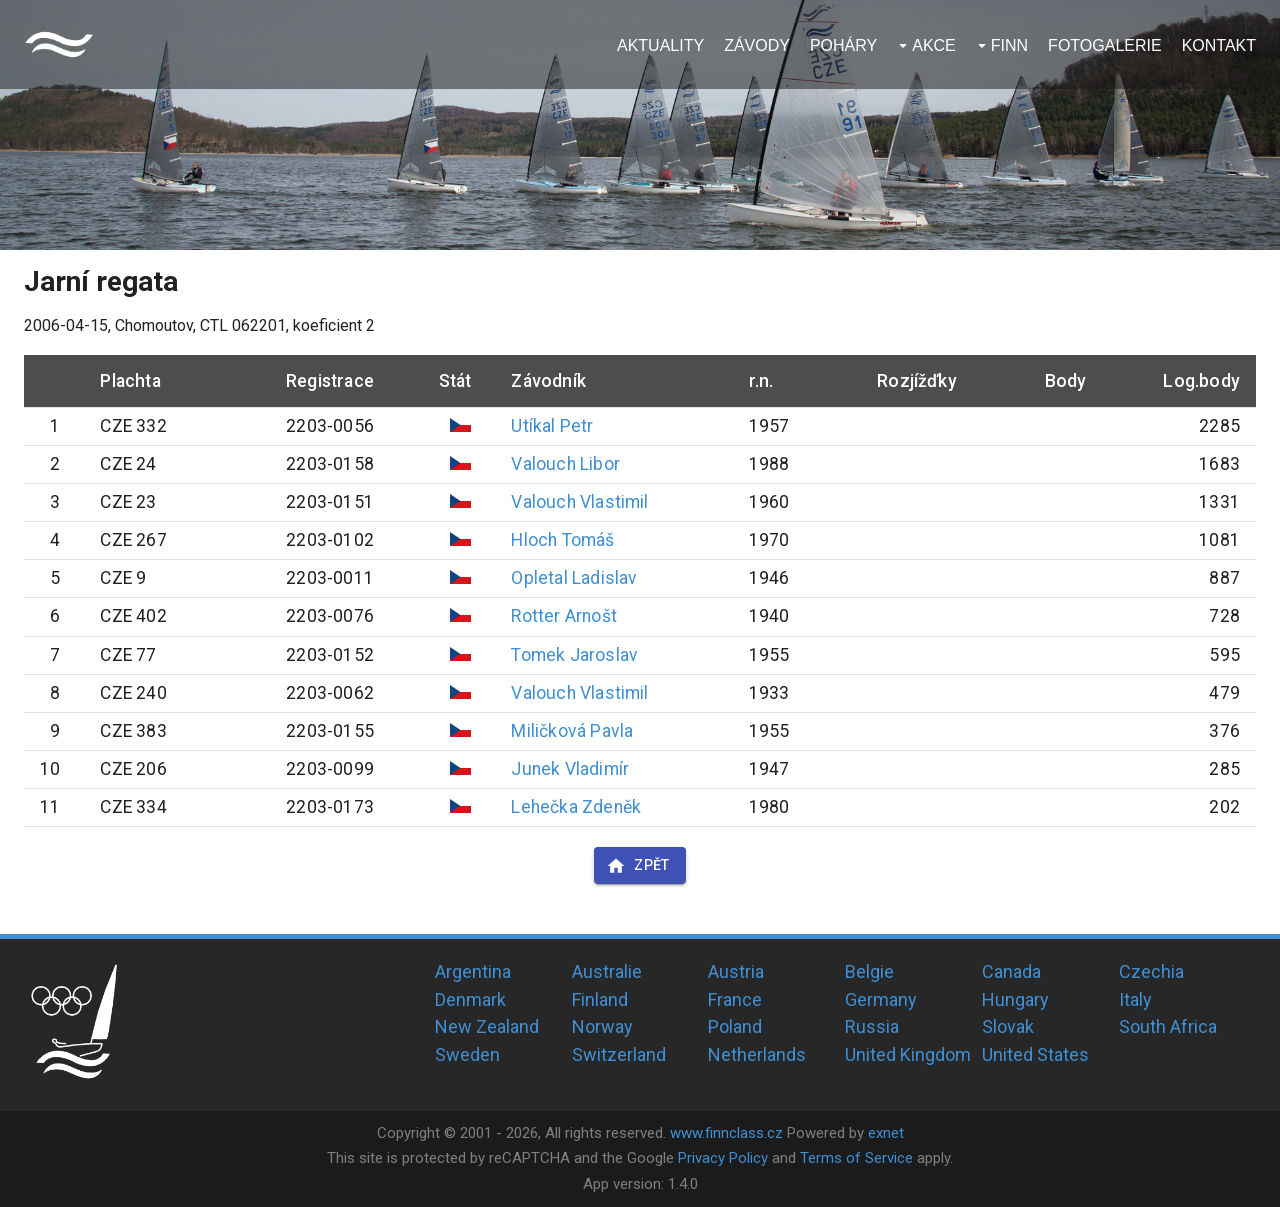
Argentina (473, 971)
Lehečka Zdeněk (576, 807)
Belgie (869, 971)
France (735, 999)
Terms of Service (856, 1158)
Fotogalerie (1105, 45)
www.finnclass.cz (726, 1133)
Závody (757, 45)
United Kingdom (908, 1054)
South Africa (1168, 1026)
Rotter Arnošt (563, 616)
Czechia (1151, 971)
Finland (600, 999)
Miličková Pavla (572, 731)
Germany (881, 999)
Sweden (467, 1054)
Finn (1009, 45)
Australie (607, 971)
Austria (736, 971)
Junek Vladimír (570, 769)
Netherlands (757, 1054)
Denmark (470, 999)
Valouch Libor (565, 464)
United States (1035, 1054)
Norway (602, 1026)
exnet (886, 1133)
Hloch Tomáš (562, 540)
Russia (872, 1026)
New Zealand (487, 1026)
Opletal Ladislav (574, 578)
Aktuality (660, 45)
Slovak (1008, 1026)
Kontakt (1219, 45)
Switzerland (619, 1054)
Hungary (1015, 999)
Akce (934, 45)
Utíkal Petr (552, 426)
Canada (1011, 971)
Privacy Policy (723, 1158)
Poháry (843, 45)
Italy (1135, 999)
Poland (735, 1026)
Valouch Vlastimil (579, 502)
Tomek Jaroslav (574, 655)
